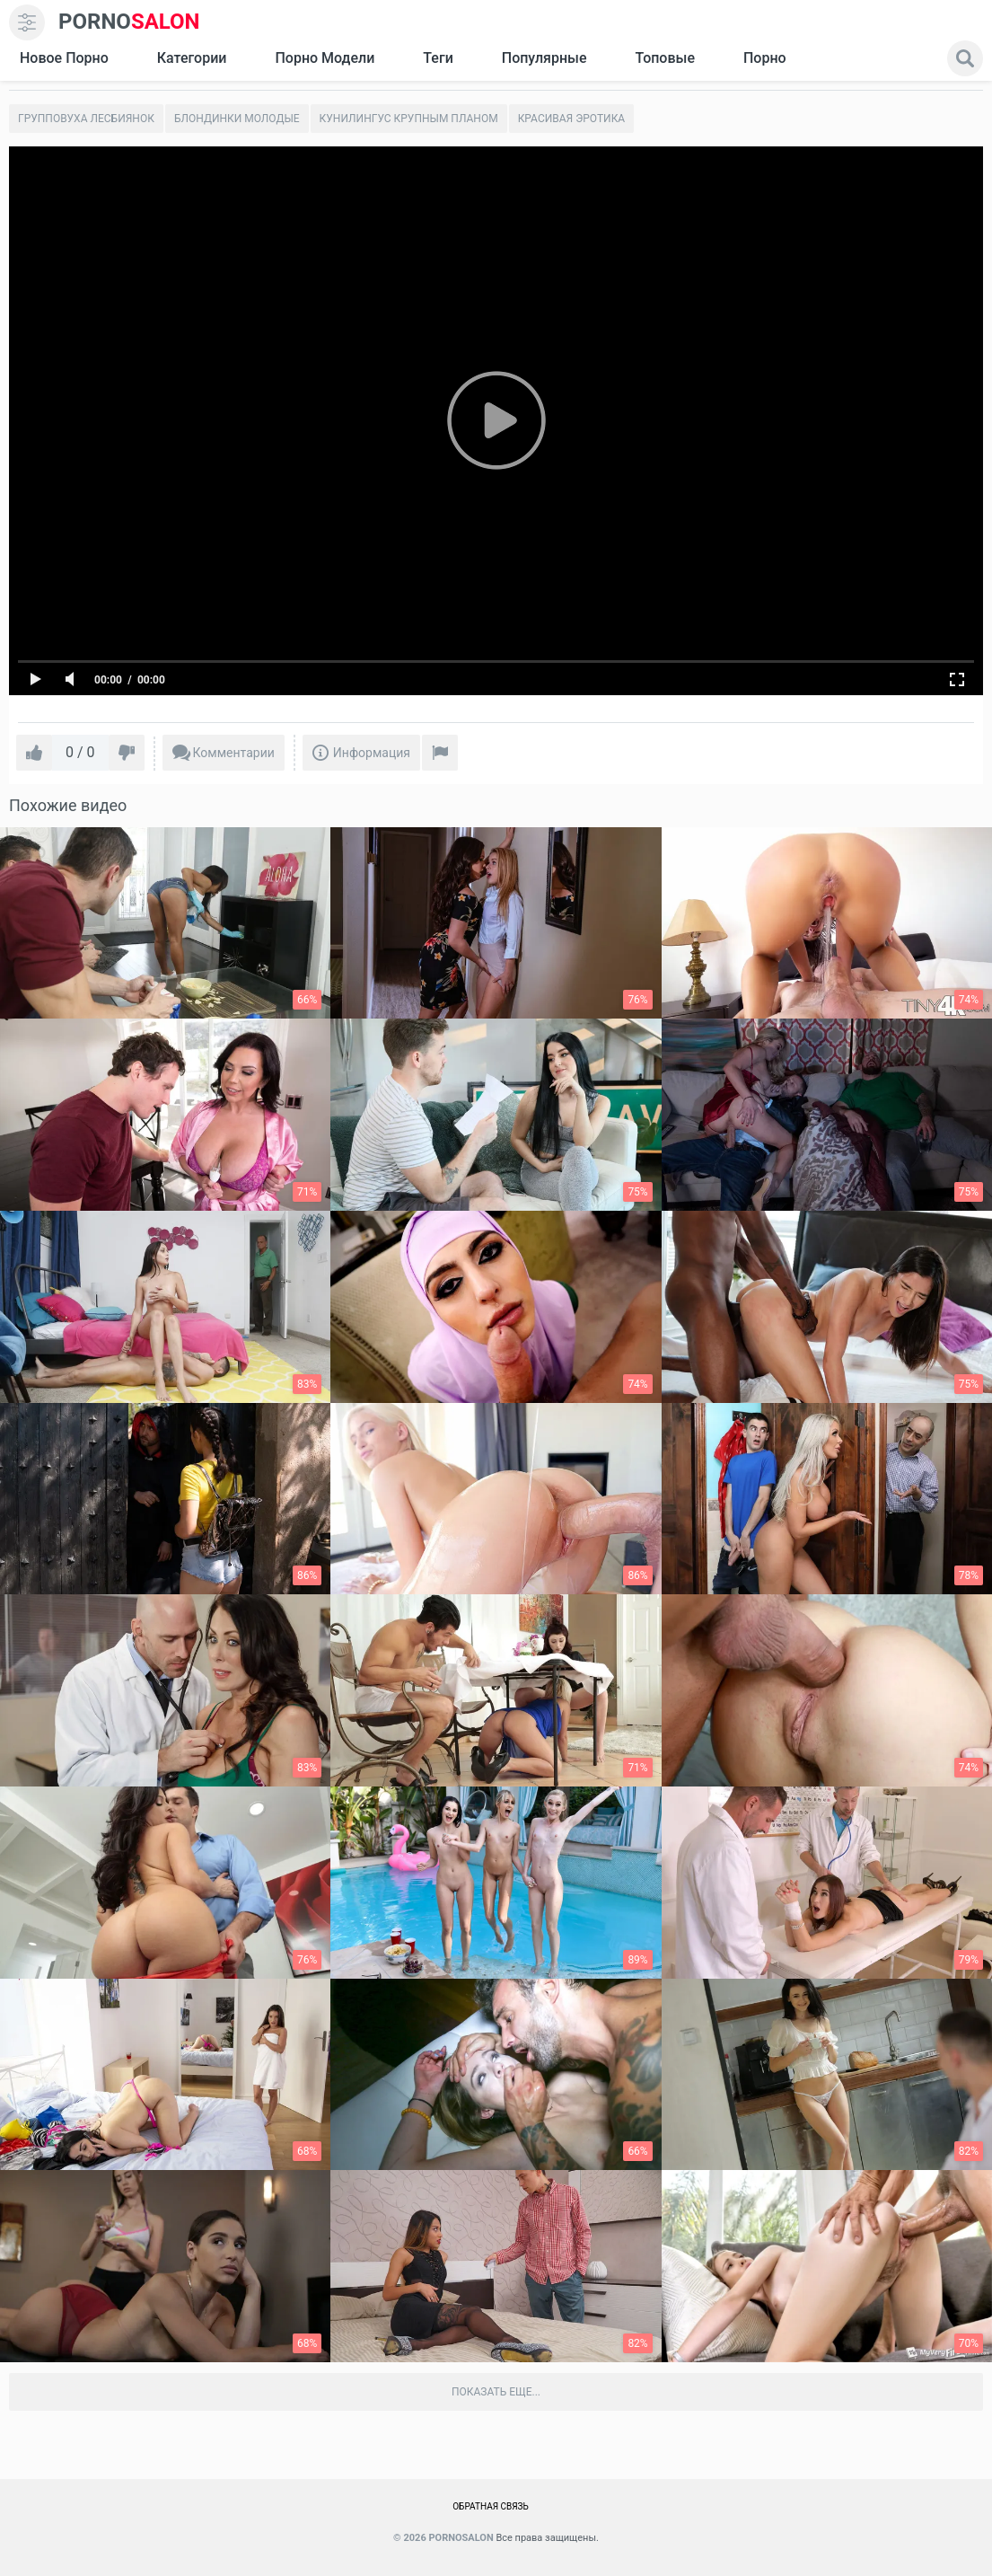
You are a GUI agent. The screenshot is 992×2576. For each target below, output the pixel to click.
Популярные (544, 57)
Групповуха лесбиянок (86, 118)
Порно (764, 57)
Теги (437, 57)
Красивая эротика (572, 118)
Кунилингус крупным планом (409, 118)
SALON (129, 22)
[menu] (27, 22)
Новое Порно (64, 57)
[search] (965, 58)
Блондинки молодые (237, 118)
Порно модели (324, 57)
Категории (192, 57)
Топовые (664, 57)
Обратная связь (490, 2506)
